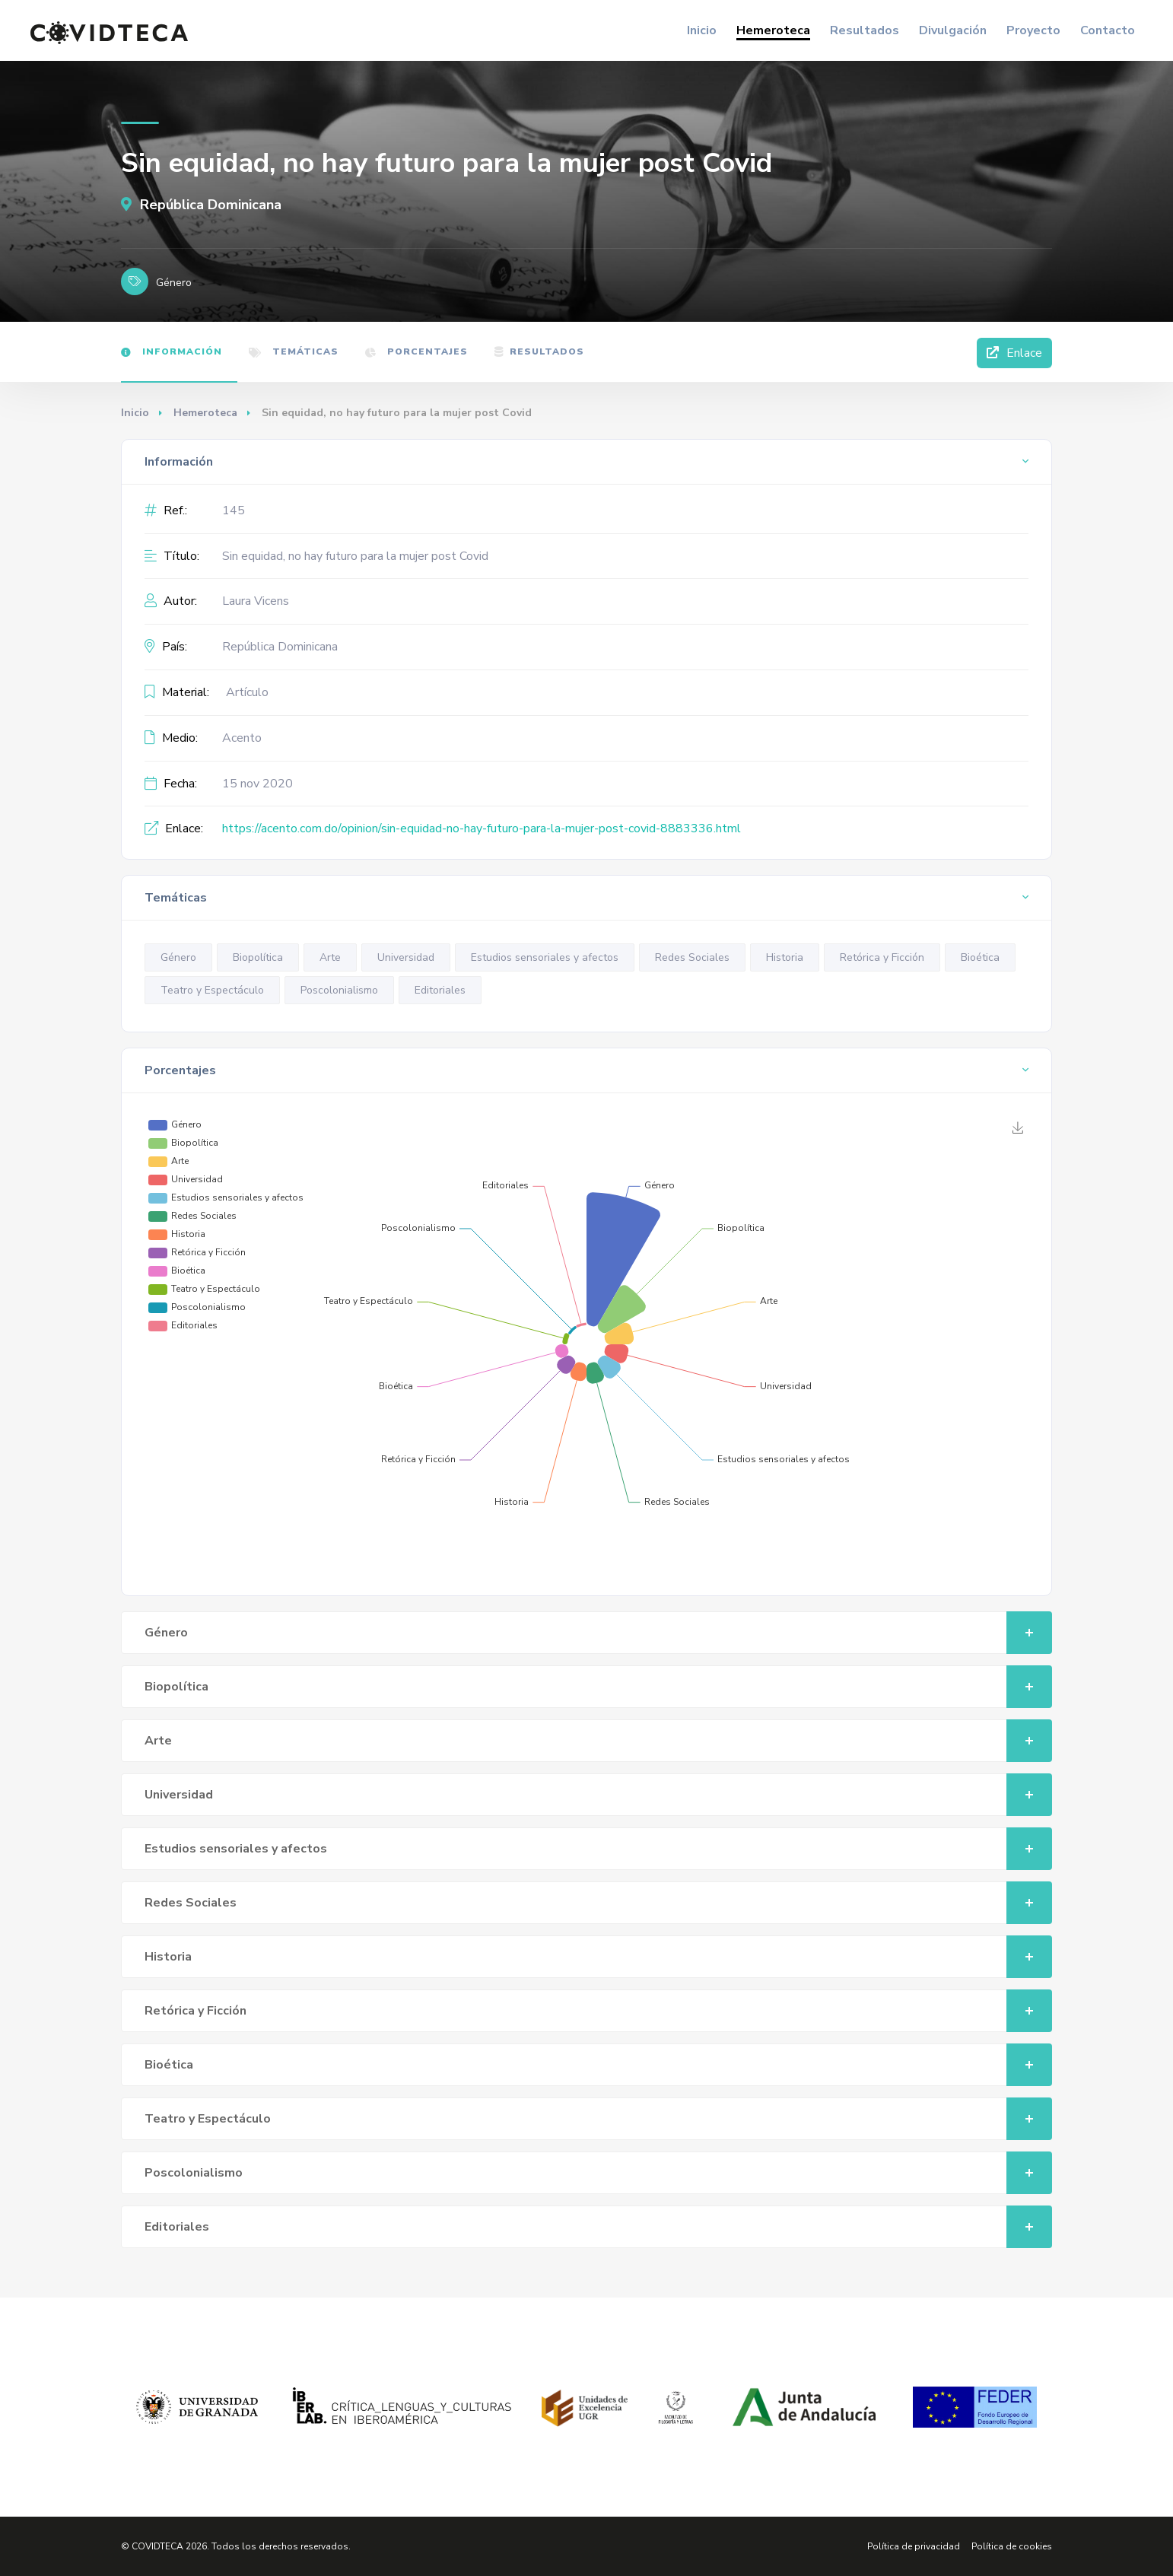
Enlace (1014, 353)
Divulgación (953, 30)
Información (171, 351)
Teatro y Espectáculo (212, 990)
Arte (330, 957)
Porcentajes (416, 351)
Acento (242, 738)
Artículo (247, 692)
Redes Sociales (692, 957)
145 (233, 510)
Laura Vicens (255, 601)
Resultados (864, 30)
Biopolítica (258, 957)
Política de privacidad (913, 2546)
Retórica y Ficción (882, 957)
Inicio (702, 30)
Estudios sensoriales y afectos (544, 957)
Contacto (1107, 30)
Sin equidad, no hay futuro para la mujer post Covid (355, 556)
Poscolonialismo (339, 990)
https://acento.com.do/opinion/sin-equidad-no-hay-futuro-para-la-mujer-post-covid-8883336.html (481, 828)
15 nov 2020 (257, 783)
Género (178, 957)
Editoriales (440, 990)
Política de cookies (1011, 2546)
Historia (784, 957)
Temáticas (294, 351)
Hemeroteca (773, 30)
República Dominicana (201, 205)
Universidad (405, 957)
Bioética (980, 957)
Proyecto (1033, 30)
